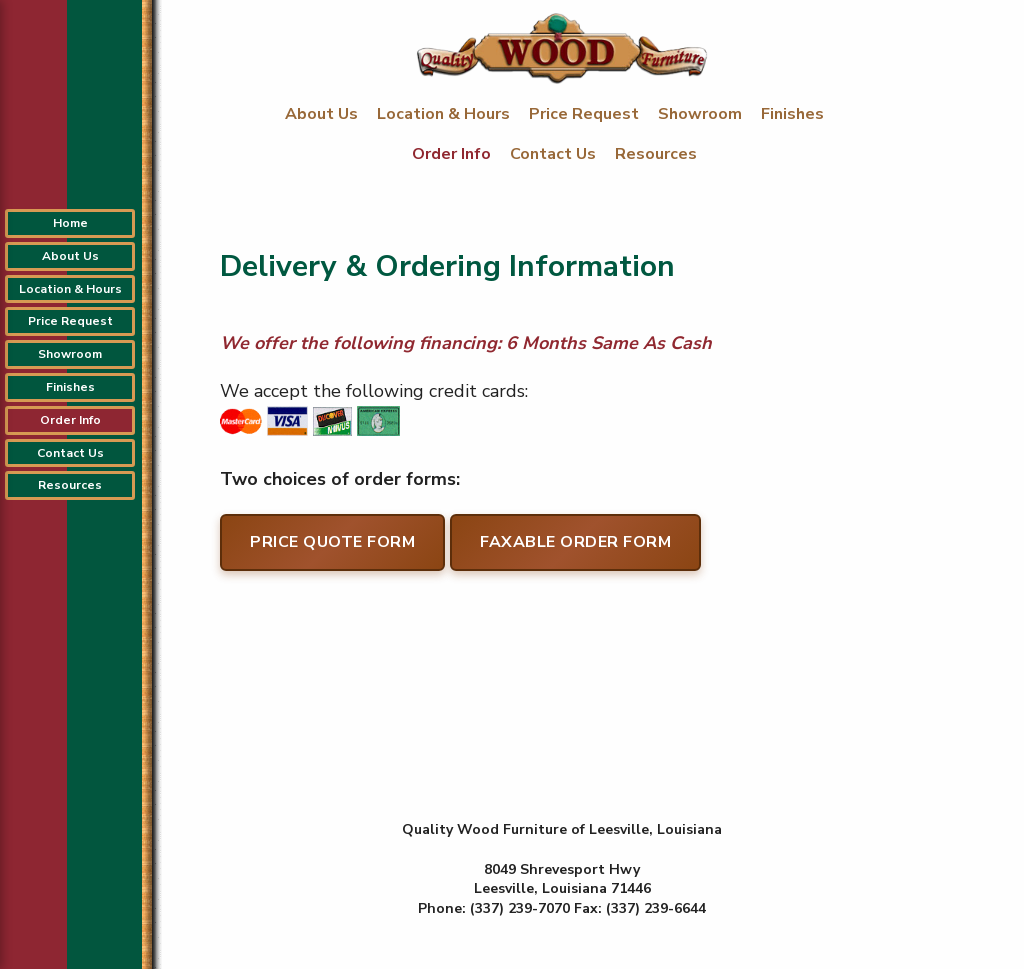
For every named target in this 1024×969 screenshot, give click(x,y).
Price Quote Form (332, 542)
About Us (323, 114)
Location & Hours (445, 114)
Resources (656, 154)
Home (70, 223)
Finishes (792, 114)
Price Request (586, 114)
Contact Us (555, 154)
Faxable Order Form (575, 542)
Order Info (453, 154)
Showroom (702, 114)
